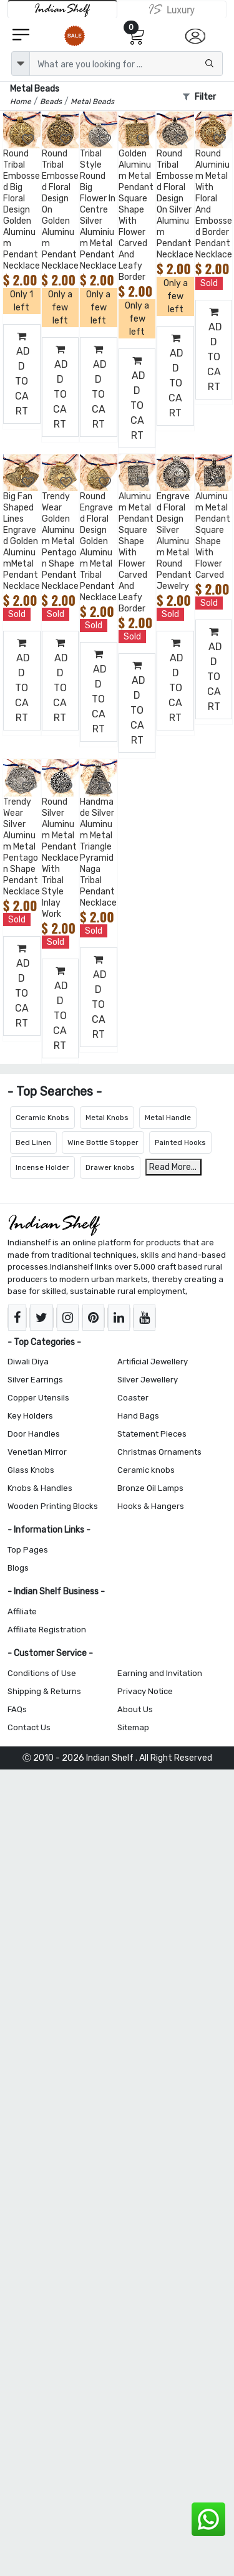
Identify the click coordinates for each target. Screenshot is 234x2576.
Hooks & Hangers (150, 1506)
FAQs (17, 1709)
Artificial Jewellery (152, 1361)
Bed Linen (33, 1142)
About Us (135, 1709)
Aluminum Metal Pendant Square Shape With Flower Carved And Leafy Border (136, 552)
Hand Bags (138, 1415)
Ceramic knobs (146, 1470)
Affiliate (22, 1611)
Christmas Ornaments (159, 1452)
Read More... (173, 1167)
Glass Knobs (30, 1470)
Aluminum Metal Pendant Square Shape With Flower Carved (212, 535)
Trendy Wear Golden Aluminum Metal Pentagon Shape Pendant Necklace (60, 541)
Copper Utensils (38, 1397)
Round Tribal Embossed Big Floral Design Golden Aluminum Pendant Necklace (21, 209)
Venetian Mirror (37, 1452)
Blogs (18, 1568)
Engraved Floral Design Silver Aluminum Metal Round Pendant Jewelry (174, 541)
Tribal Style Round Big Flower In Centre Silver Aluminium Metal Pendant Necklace (98, 209)
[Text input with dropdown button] (126, 63)
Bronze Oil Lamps (150, 1488)
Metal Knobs (107, 1117)
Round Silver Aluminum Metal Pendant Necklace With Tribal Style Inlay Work (60, 858)
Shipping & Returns (44, 1691)
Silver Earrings (35, 1379)
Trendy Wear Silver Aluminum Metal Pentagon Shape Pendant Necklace (21, 847)
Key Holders (30, 1415)
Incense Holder (42, 1167)
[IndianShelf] (62, 9)
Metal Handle (168, 1117)
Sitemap (133, 1727)
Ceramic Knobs (42, 1117)
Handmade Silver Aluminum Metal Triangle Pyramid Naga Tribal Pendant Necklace (98, 852)
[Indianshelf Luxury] (172, 9)
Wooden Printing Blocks (52, 1506)
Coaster (133, 1397)
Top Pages (27, 1549)
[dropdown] (20, 63)
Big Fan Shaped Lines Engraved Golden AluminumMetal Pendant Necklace (21, 541)
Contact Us (29, 1727)
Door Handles (33, 1434)
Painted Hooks (180, 1142)
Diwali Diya (28, 1361)
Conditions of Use (41, 1673)
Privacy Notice (145, 1691)
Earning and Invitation (159, 1673)
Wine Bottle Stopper (103, 1142)
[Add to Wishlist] (29, 139)
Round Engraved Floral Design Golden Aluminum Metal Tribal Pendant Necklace (98, 547)
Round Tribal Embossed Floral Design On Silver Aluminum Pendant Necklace (175, 204)
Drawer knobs (110, 1167)
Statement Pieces (152, 1434)
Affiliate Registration (46, 1629)
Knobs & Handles (39, 1488)
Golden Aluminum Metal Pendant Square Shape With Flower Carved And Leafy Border (136, 215)
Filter (199, 97)
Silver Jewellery (147, 1379)
